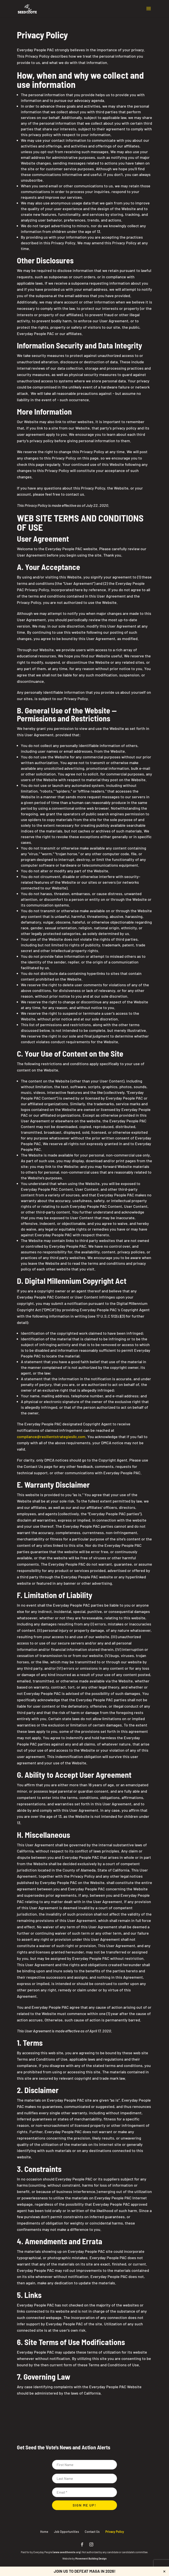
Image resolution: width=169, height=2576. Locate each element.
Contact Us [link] (92, 2531)
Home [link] (44, 2531)
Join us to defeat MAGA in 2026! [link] (84, 2571)
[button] (148, 11)
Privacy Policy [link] (114, 2531)
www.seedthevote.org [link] (66, 2552)
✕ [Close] (164, 2571)
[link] (27, 8)
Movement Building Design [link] (91, 2558)
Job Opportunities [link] (66, 2531)
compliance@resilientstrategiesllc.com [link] (51, 1436)
